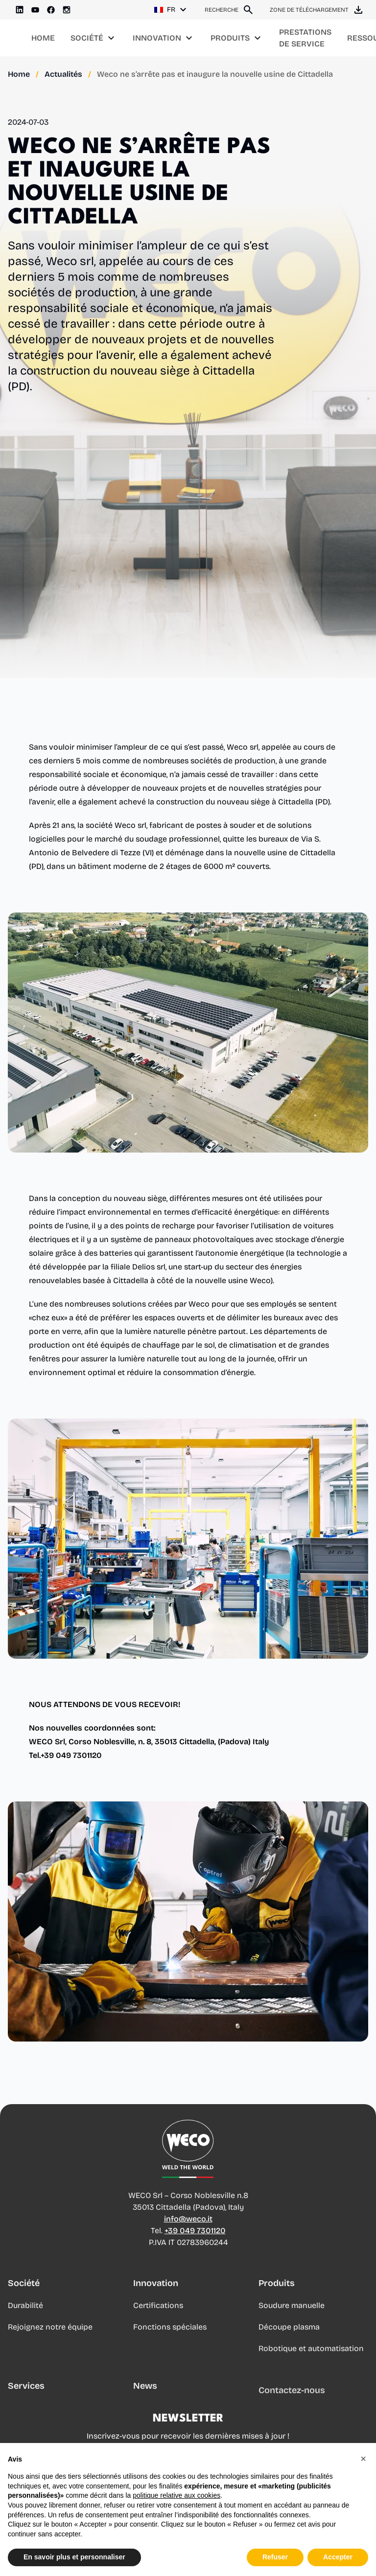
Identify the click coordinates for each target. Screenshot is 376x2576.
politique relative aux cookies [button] (176, 2495)
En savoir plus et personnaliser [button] (74, 2557)
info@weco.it (188, 2219)
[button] (363, 2458)
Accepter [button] (337, 2557)
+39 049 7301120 (195, 2231)
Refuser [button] (275, 2557)
